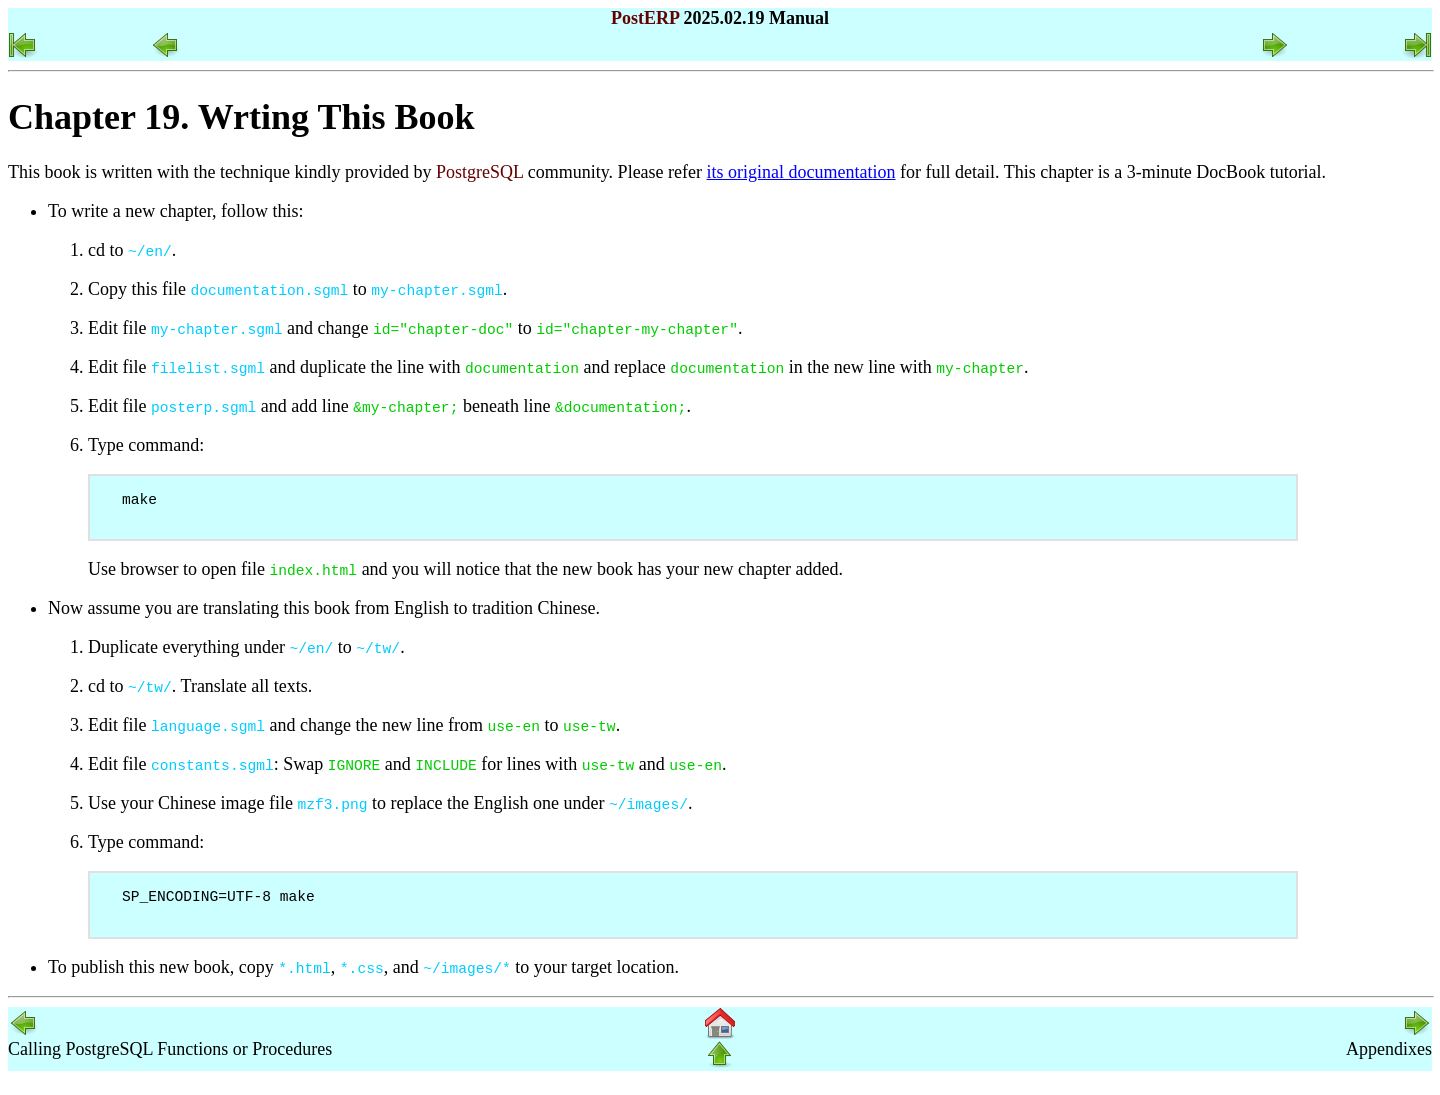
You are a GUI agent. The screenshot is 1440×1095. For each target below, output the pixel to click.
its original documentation (801, 172)
